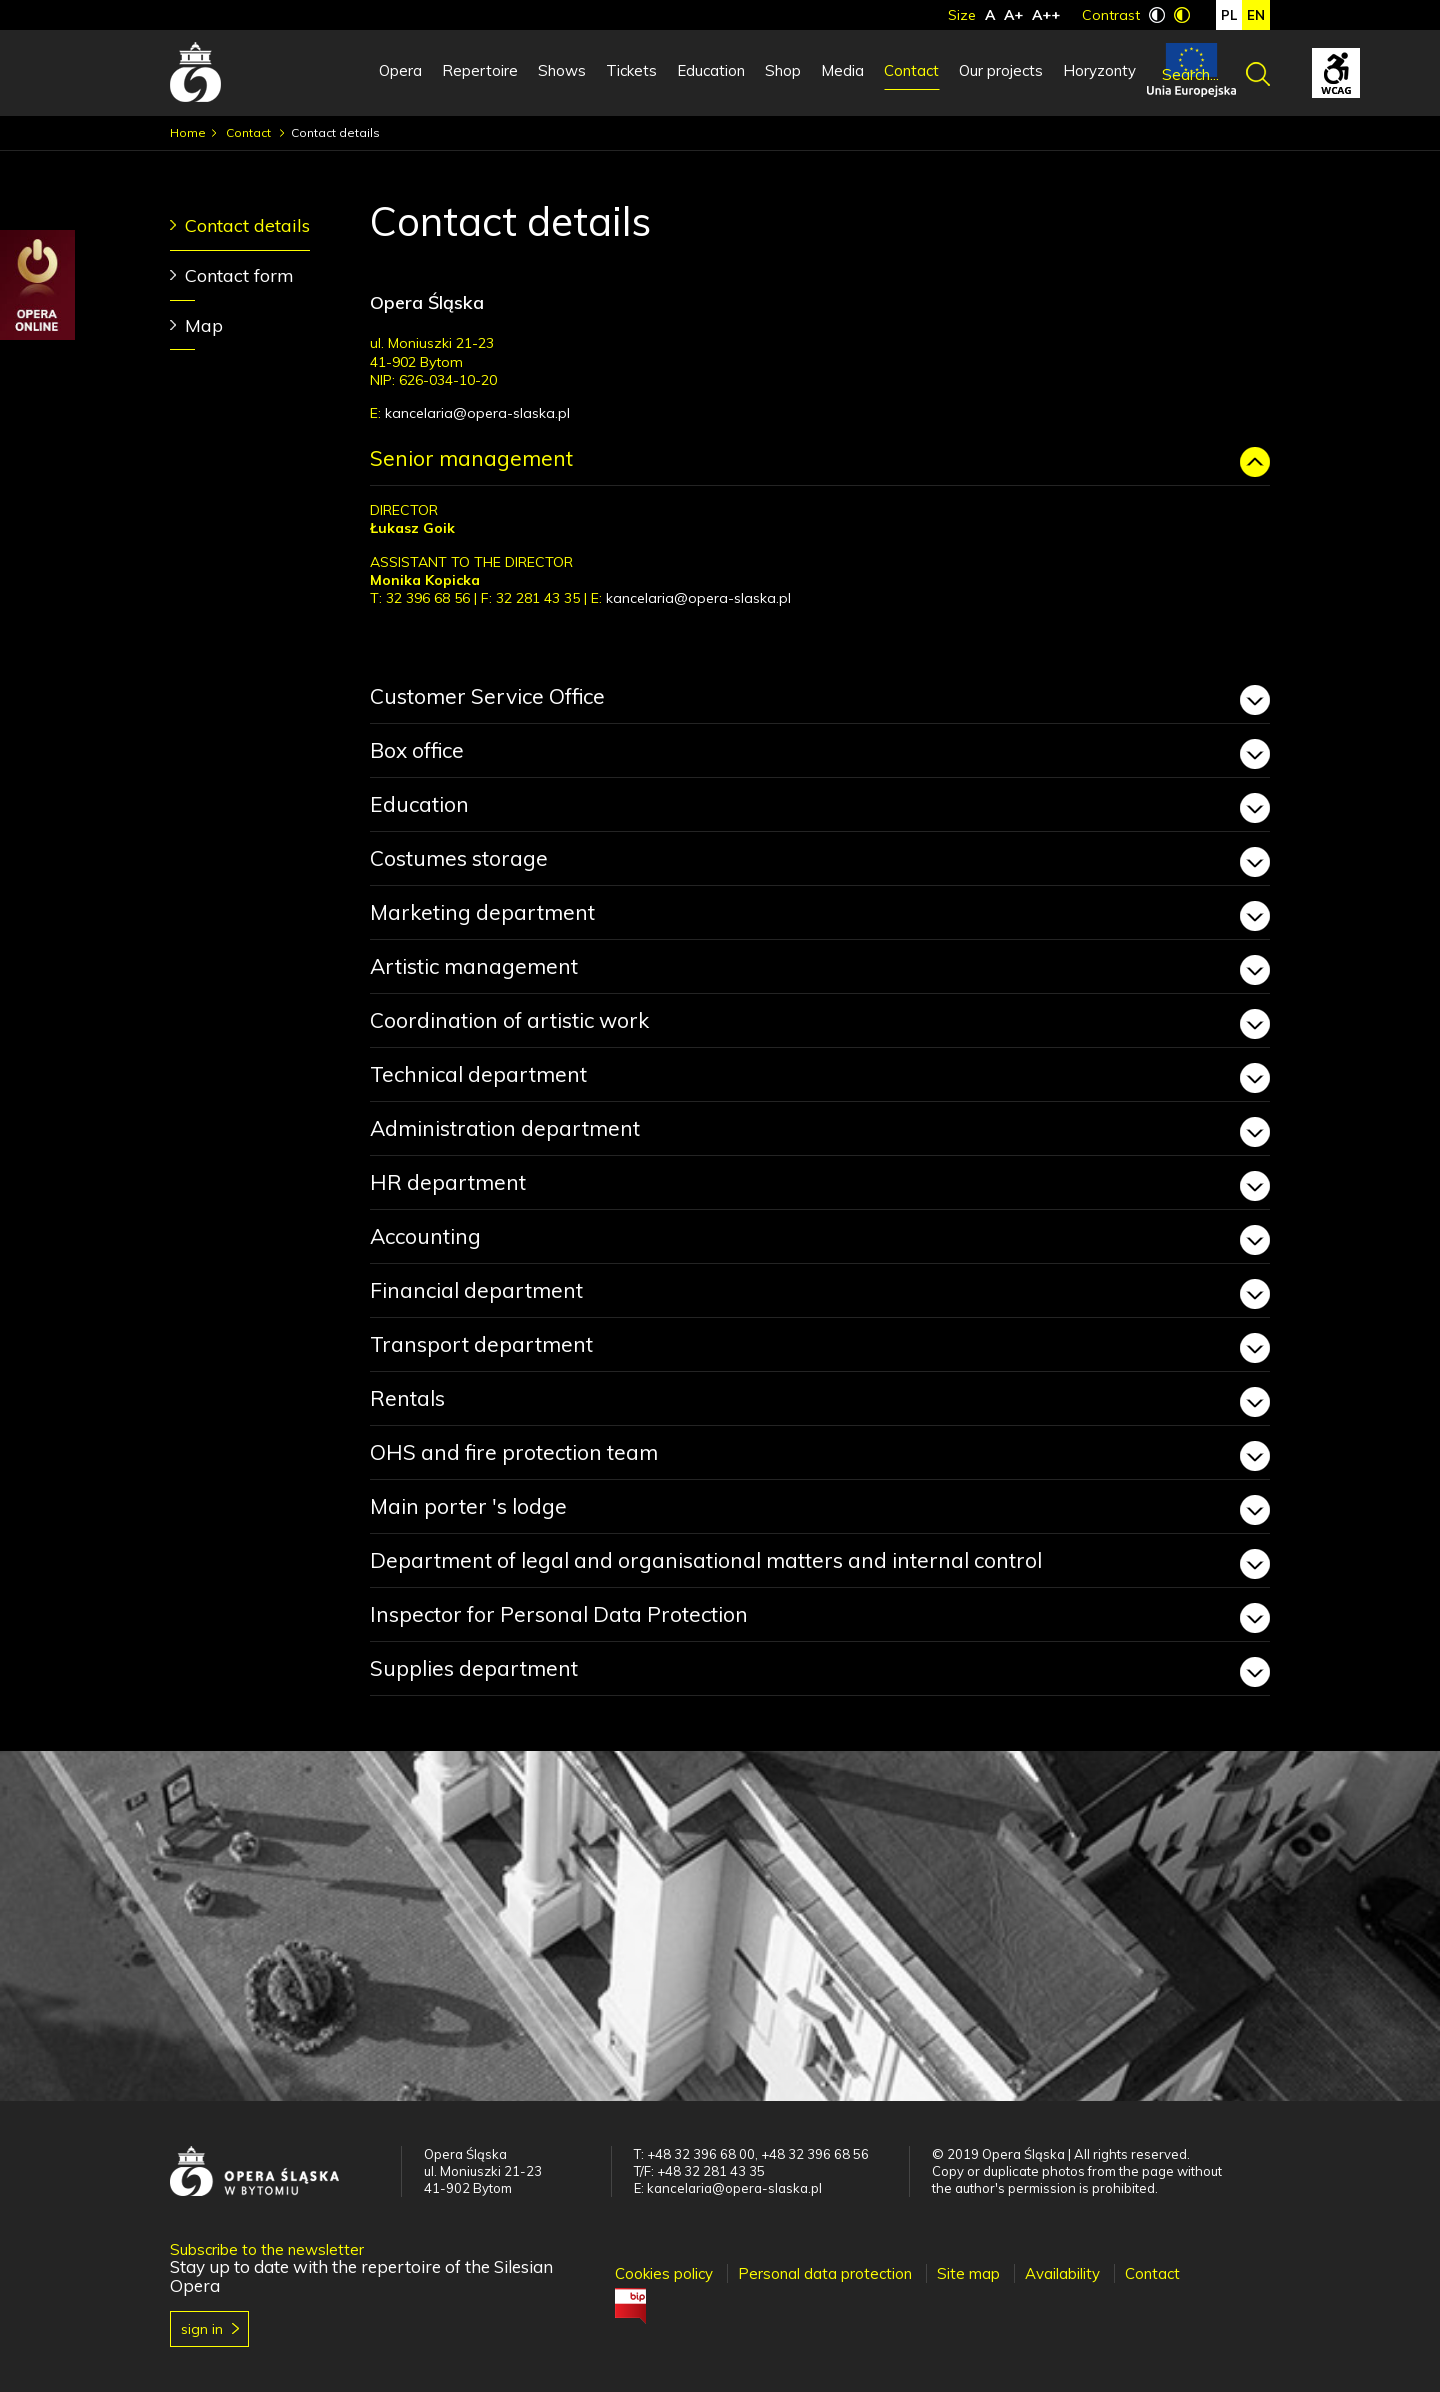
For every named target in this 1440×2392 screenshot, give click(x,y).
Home (188, 132)
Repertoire (480, 70)
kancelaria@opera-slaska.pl (477, 413)
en (1256, 15)
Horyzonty (1099, 70)
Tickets (631, 70)
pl (1229, 15)
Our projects (1001, 70)
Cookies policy (664, 2273)
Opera (400, 70)
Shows (562, 70)
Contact (911, 70)
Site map (968, 2273)
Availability (1062, 2273)
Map (204, 325)
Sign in (202, 2329)
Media (842, 70)
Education (711, 70)
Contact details (247, 225)
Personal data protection (825, 2273)
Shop (783, 70)
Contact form (239, 275)
